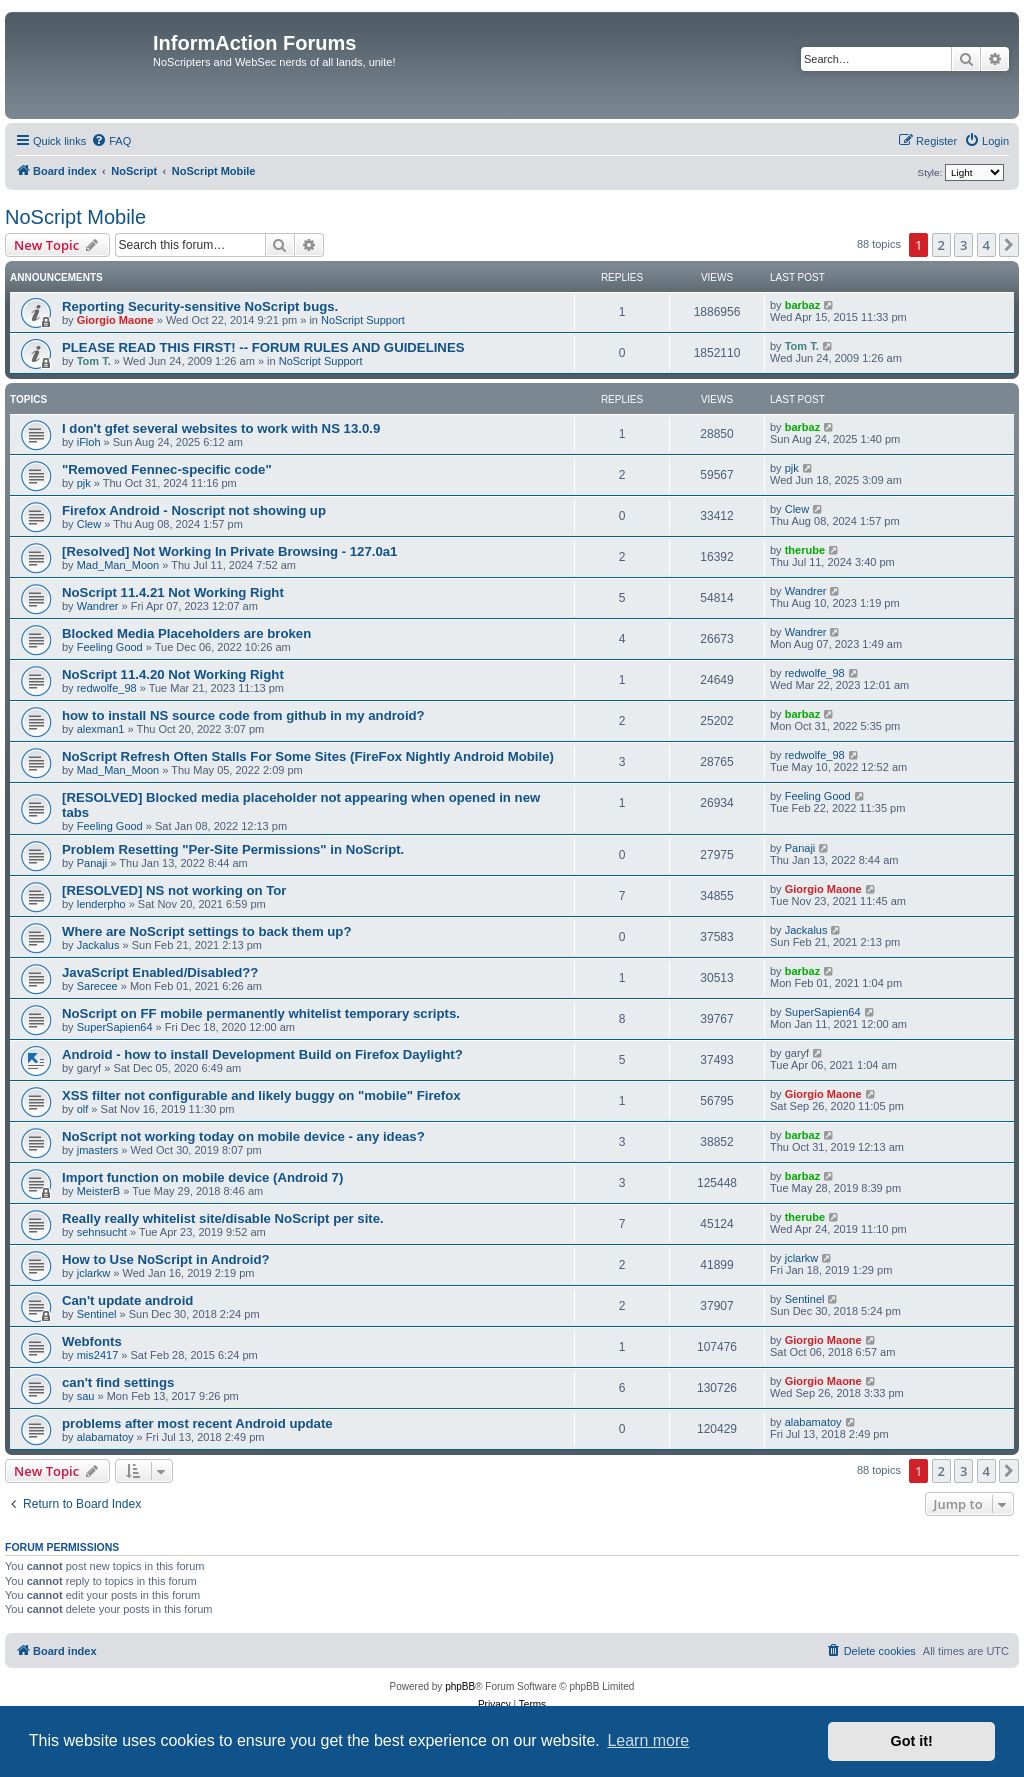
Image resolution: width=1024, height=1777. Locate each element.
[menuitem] (111, 141)
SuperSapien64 (115, 1027)
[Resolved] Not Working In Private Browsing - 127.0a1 (229, 551)
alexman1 (101, 729)
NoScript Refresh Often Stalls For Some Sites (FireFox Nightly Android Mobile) (308, 756)
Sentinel (97, 1314)
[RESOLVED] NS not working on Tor (174, 890)
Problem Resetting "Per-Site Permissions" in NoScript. (233, 849)
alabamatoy (105, 1437)
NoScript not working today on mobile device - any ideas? (243, 1136)
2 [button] (941, 245)
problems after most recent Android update (197, 1423)
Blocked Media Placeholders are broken (186, 633)
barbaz (802, 305)
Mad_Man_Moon (118, 565)
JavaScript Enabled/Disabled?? (160, 972)
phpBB (460, 1686)
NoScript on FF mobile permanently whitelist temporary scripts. (261, 1013)
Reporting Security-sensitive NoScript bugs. (200, 306)
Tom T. (94, 361)
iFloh (89, 442)
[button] (1009, 245)
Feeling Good (110, 647)
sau (86, 1396)
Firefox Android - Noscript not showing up (194, 510)
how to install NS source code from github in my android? (243, 715)
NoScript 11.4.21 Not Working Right (173, 592)
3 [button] (963, 245)
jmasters (98, 1150)
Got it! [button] (912, 1741)
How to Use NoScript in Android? (166, 1259)
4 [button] (986, 245)
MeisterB (98, 1191)
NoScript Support (363, 320)
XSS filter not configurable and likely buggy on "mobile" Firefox (261, 1095)
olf (83, 1109)
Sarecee (97, 986)
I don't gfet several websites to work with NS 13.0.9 (221, 428)
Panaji (92, 863)
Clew (89, 524)
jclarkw (94, 1273)
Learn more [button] (648, 1740)
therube (805, 550)
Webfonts (92, 1341)
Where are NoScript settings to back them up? (206, 931)
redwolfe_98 (107, 688)
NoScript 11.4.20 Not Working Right (173, 674)
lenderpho (101, 904)
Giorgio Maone (115, 320)
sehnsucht (102, 1232)
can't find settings (118, 1382)
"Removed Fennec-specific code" (167, 469)
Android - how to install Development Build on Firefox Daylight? (262, 1054)
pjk (84, 483)
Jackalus (98, 945)
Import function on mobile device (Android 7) (202, 1177)
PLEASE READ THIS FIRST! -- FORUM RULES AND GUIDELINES (263, 347)
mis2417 (98, 1355)
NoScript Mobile (75, 217)
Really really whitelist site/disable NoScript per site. (223, 1218)
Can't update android (127, 1300)
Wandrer (98, 606)
